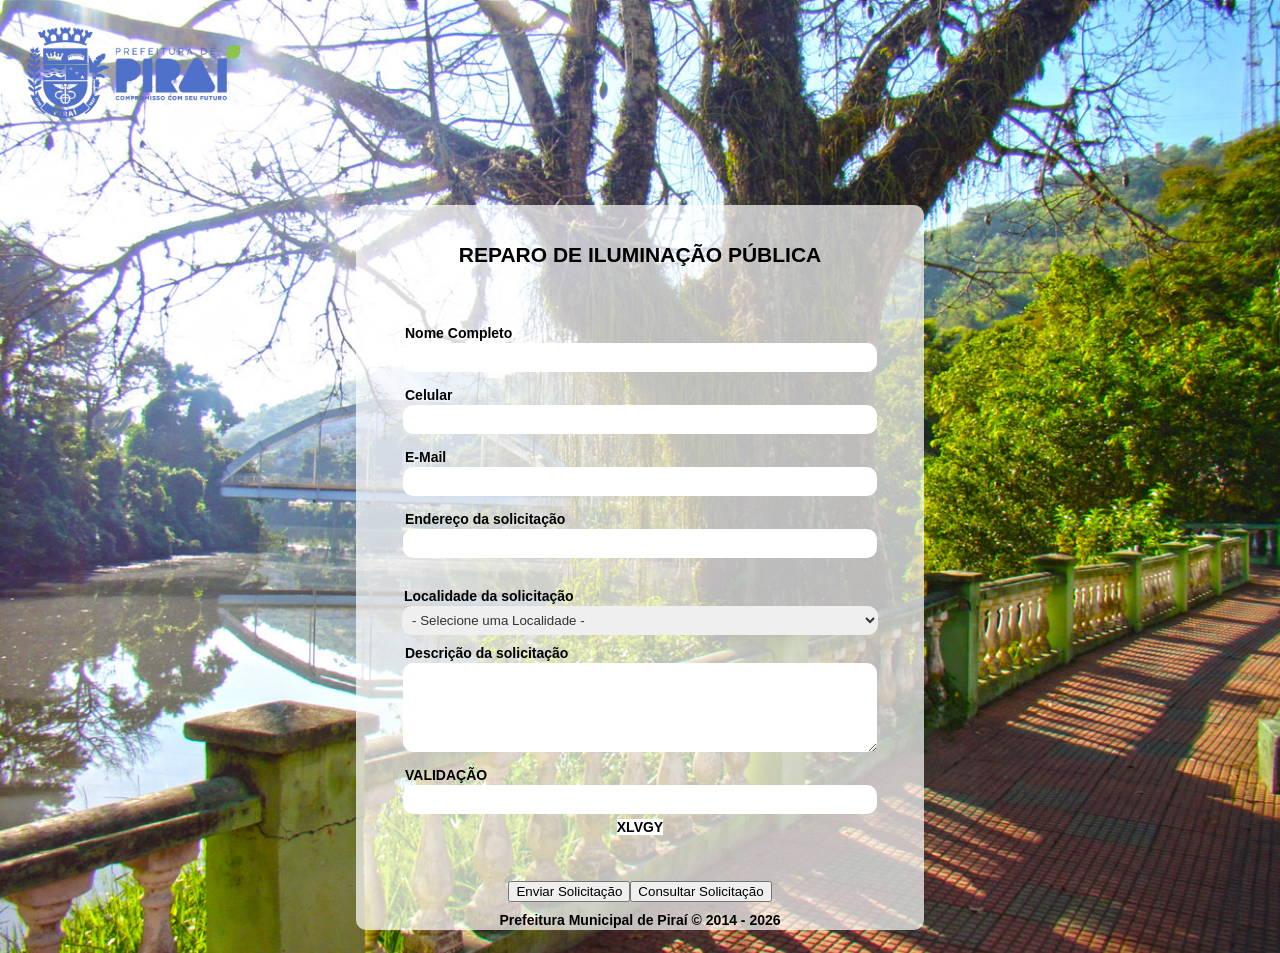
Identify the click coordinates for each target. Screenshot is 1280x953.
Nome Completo (458, 333)
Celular (428, 395)
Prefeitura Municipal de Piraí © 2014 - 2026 (639, 935)
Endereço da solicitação (485, 519)
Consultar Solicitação (700, 906)
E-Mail (425, 457)
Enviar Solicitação (569, 906)
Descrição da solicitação (486, 653)
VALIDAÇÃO (446, 790)
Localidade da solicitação (489, 596)
